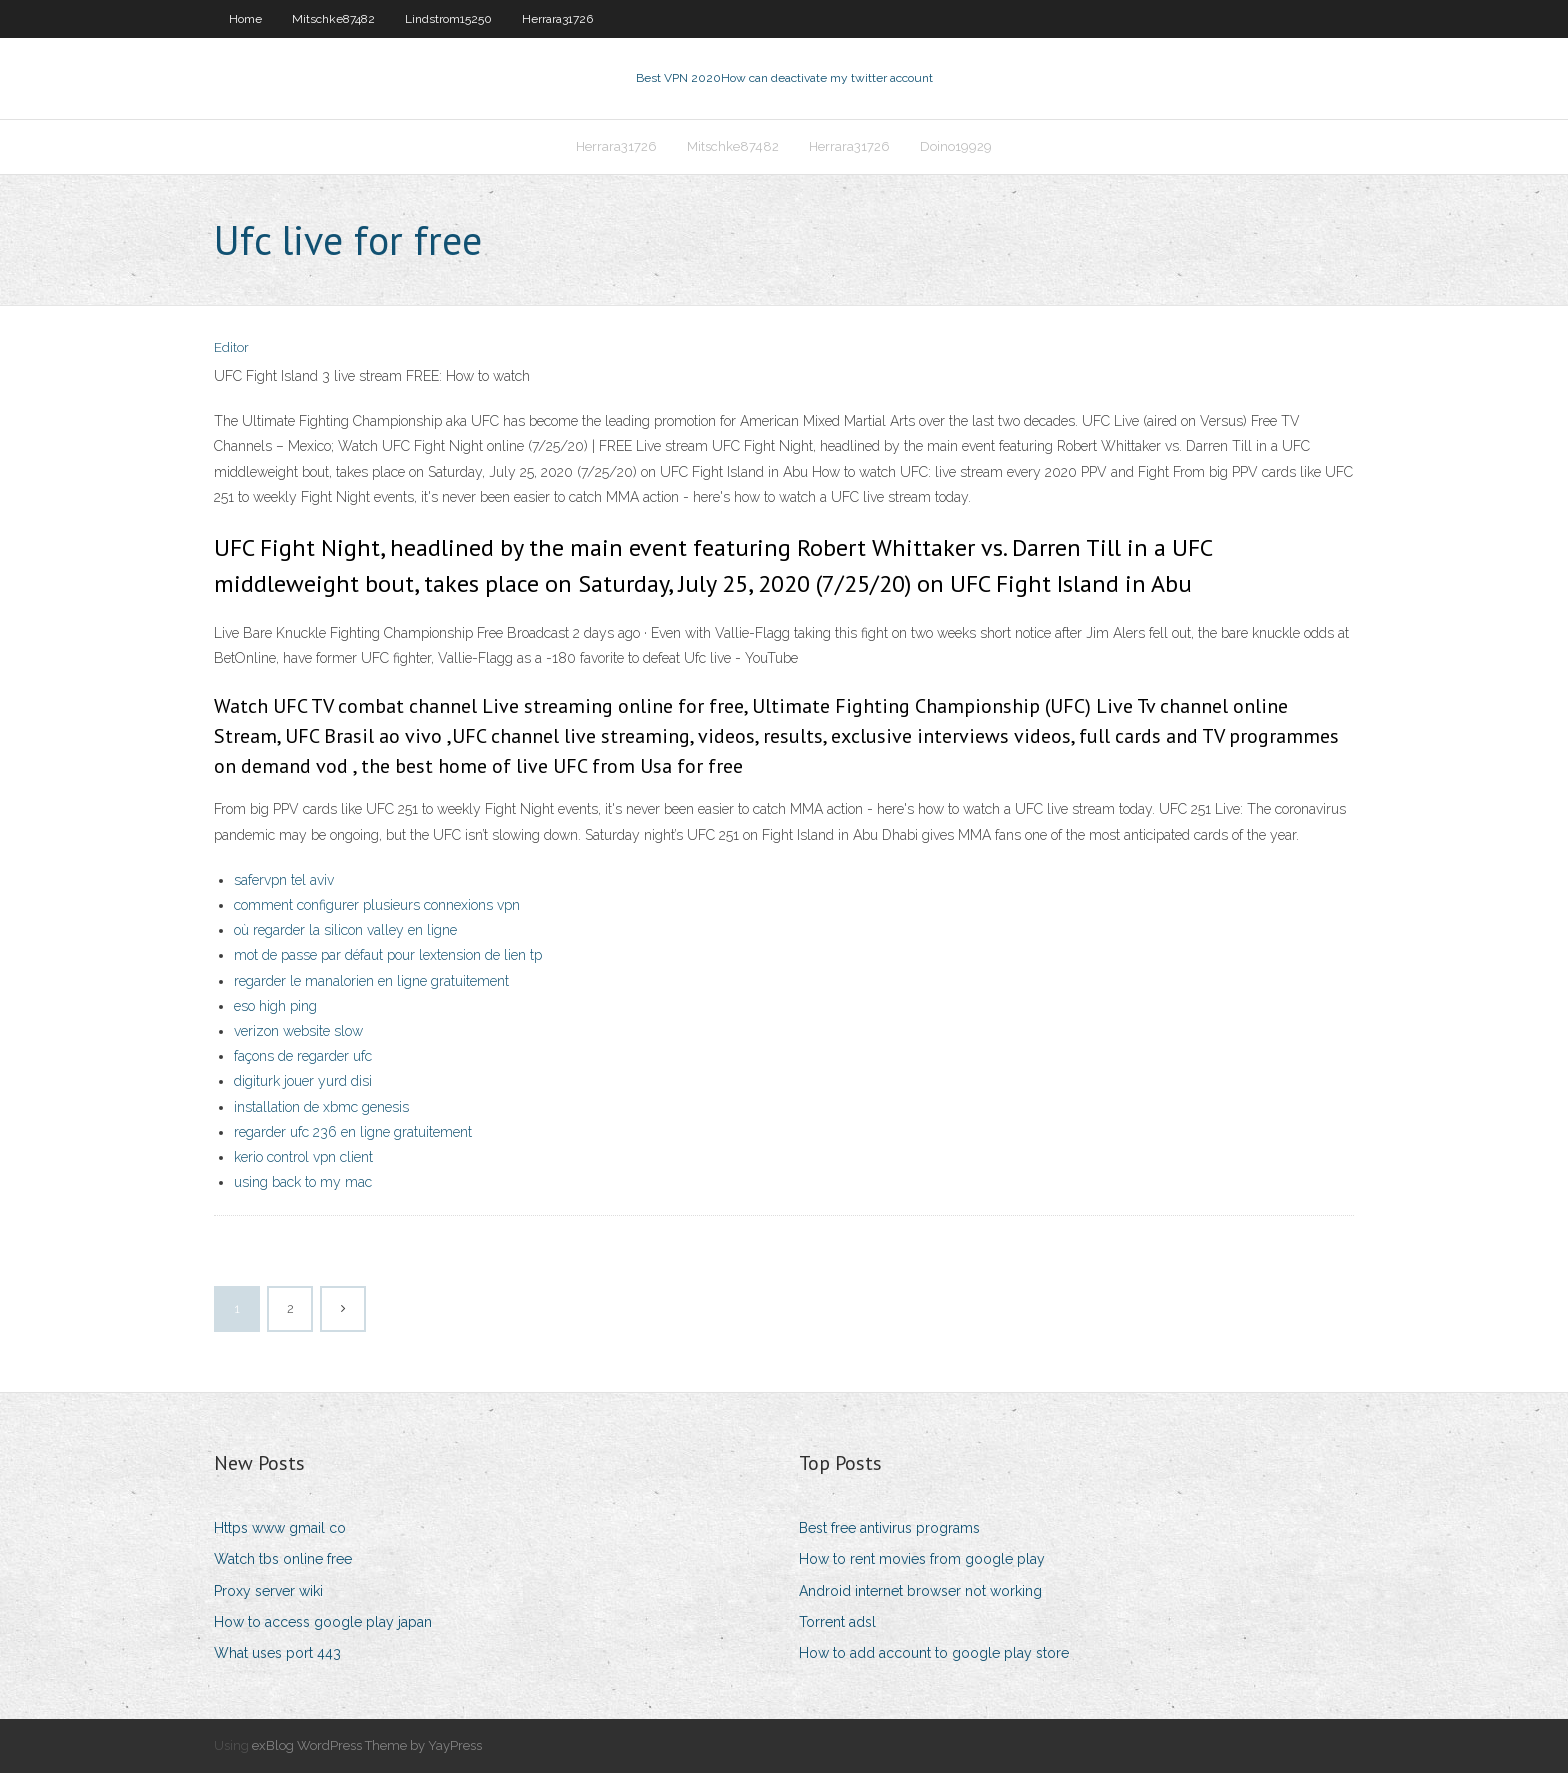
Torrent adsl (837, 1622)
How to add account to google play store (934, 1653)
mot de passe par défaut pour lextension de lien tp (388, 955)
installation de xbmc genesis (321, 1107)
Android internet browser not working (920, 1591)
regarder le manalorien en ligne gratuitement (371, 981)
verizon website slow (298, 1031)
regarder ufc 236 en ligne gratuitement (353, 1132)
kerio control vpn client (303, 1157)
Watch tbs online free (283, 1559)
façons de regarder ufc (303, 1056)
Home (245, 19)
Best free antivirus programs (889, 1528)
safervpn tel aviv (284, 880)
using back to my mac (303, 1182)
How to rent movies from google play (922, 1559)
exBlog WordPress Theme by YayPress (367, 1745)
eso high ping (275, 1006)
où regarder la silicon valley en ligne (345, 930)
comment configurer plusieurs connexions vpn (377, 905)
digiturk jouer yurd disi (303, 1081)
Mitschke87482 (333, 19)
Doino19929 (956, 146)
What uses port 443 (277, 1653)
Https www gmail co (280, 1528)
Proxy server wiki (268, 1591)
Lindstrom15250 (448, 19)
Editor (231, 347)
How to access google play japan (323, 1622)
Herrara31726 (557, 19)
